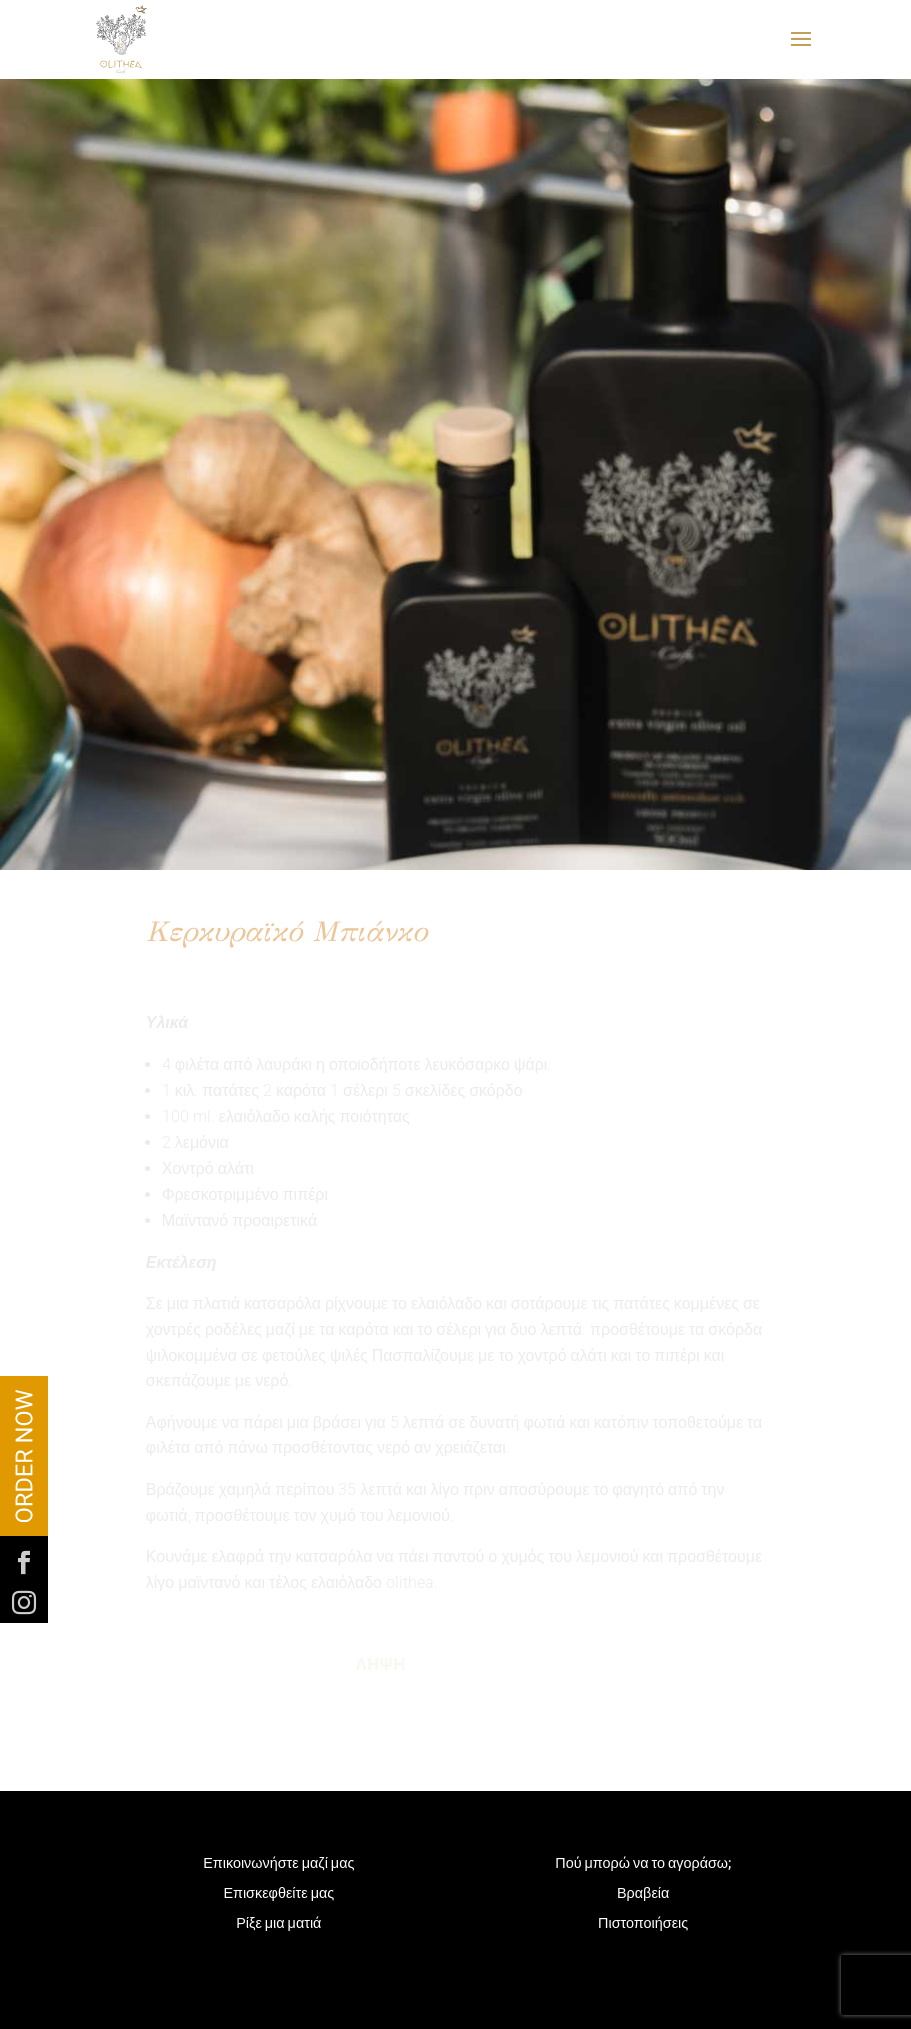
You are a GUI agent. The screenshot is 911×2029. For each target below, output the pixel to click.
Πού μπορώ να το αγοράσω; (643, 1864)
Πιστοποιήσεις (643, 1924)
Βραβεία (643, 1894)
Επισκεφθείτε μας (278, 1894)
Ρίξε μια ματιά (278, 1924)
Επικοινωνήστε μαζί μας (278, 1864)
